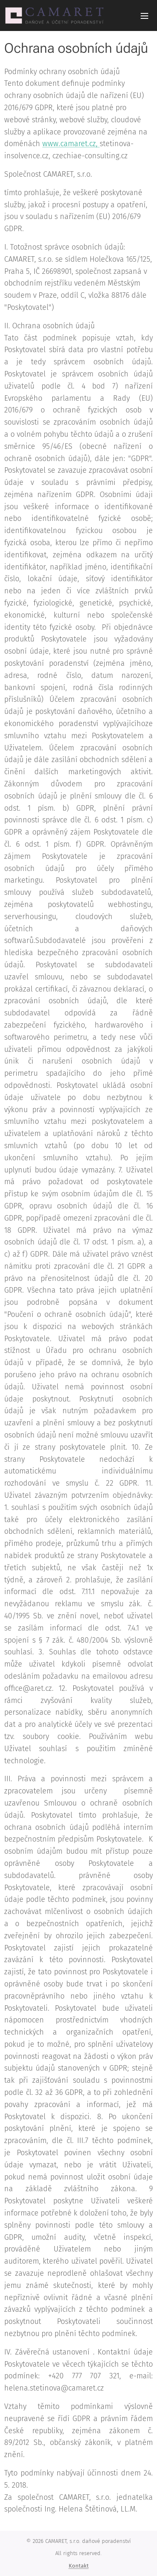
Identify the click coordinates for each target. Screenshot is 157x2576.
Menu (144, 15)
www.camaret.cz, (71, 143)
